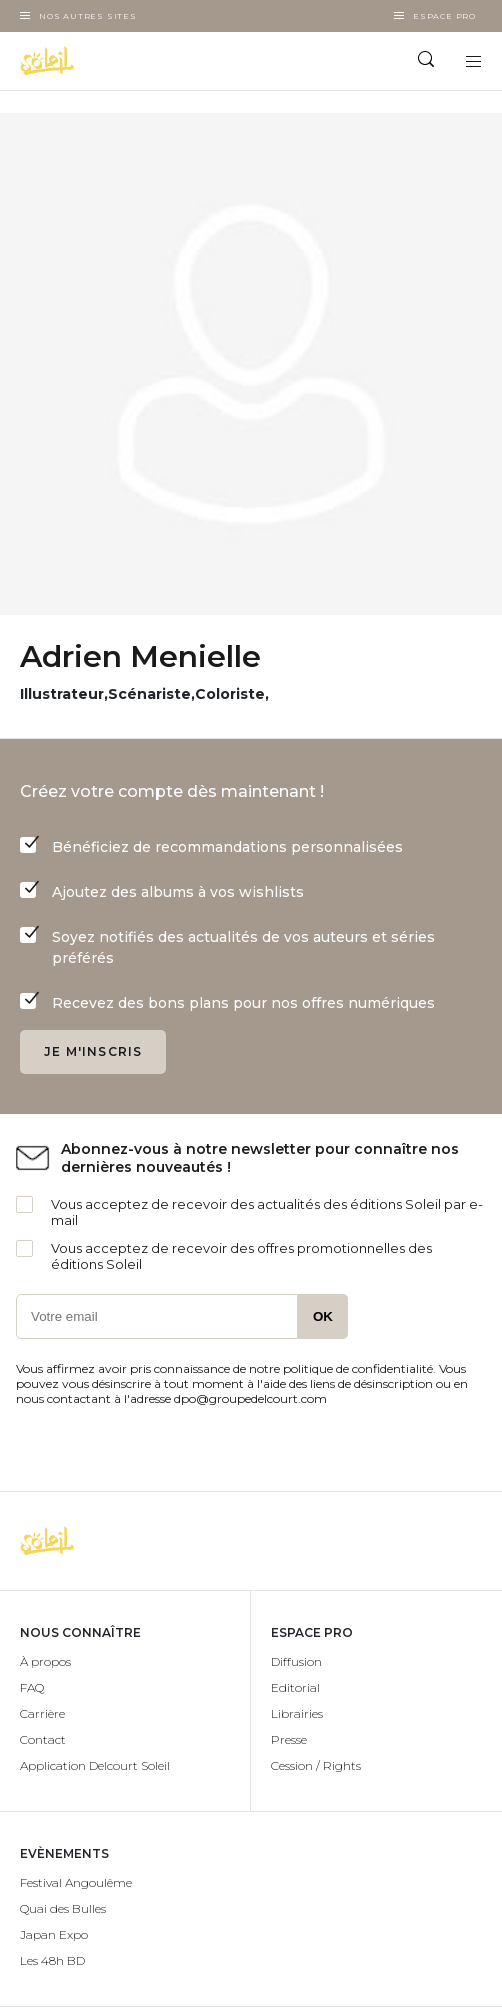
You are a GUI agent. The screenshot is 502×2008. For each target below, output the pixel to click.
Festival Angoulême (76, 1882)
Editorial (295, 1687)
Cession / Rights (316, 1765)
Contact (43, 1739)
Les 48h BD (52, 1960)
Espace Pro (444, 16)
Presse (289, 1739)
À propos (45, 1661)
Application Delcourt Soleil (95, 1765)
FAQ (32, 1687)
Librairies (297, 1713)
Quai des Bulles (63, 1908)
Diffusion (296, 1661)
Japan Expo (54, 1934)
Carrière (42, 1713)
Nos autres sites (88, 16)
